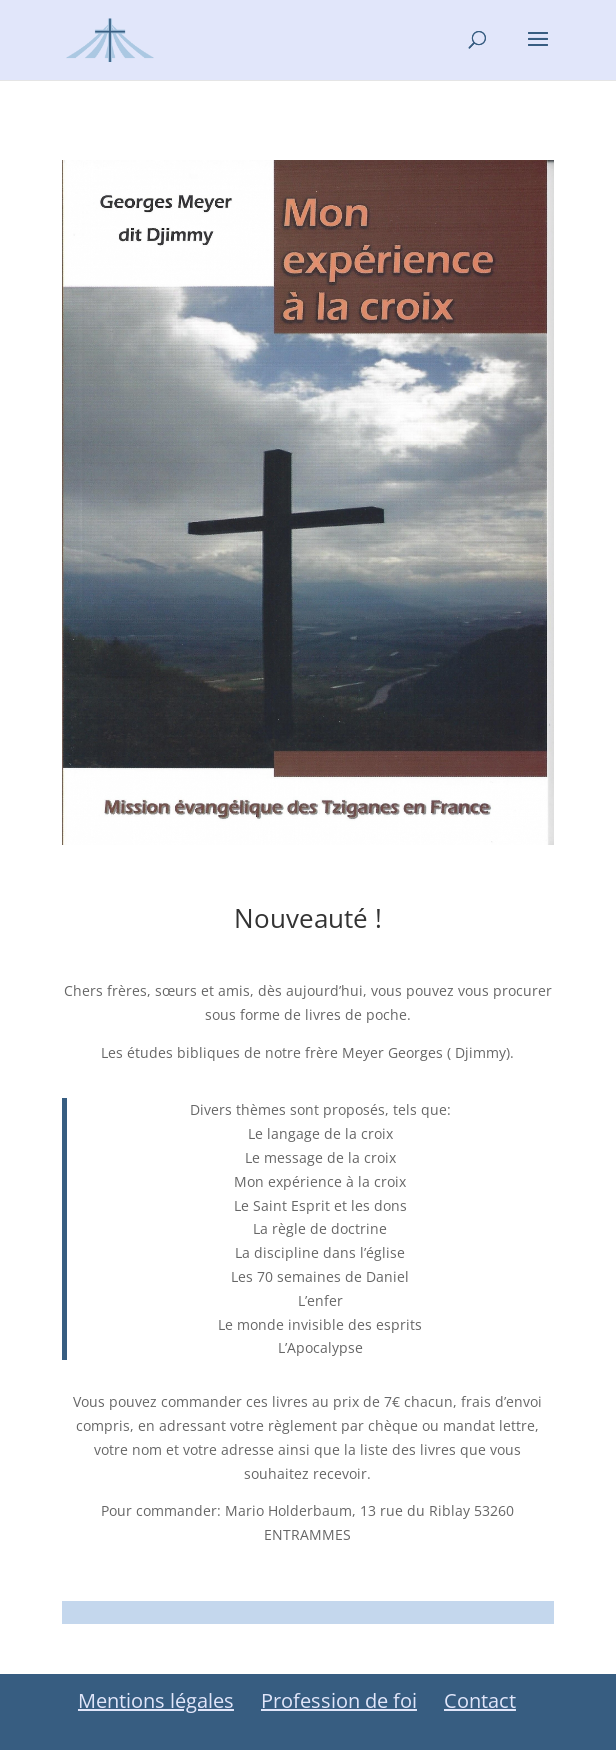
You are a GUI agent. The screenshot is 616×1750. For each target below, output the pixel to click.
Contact (480, 1700)
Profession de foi (339, 1700)
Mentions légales (156, 1700)
